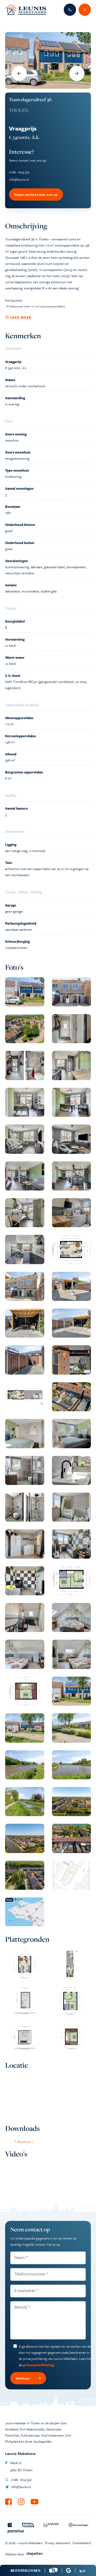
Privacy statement (57, 2542)
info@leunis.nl (19, 179)
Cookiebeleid (81, 2542)
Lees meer (18, 317)
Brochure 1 (23, 2141)
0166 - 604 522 (19, 172)
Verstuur (30, 2378)
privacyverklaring (38, 2364)
